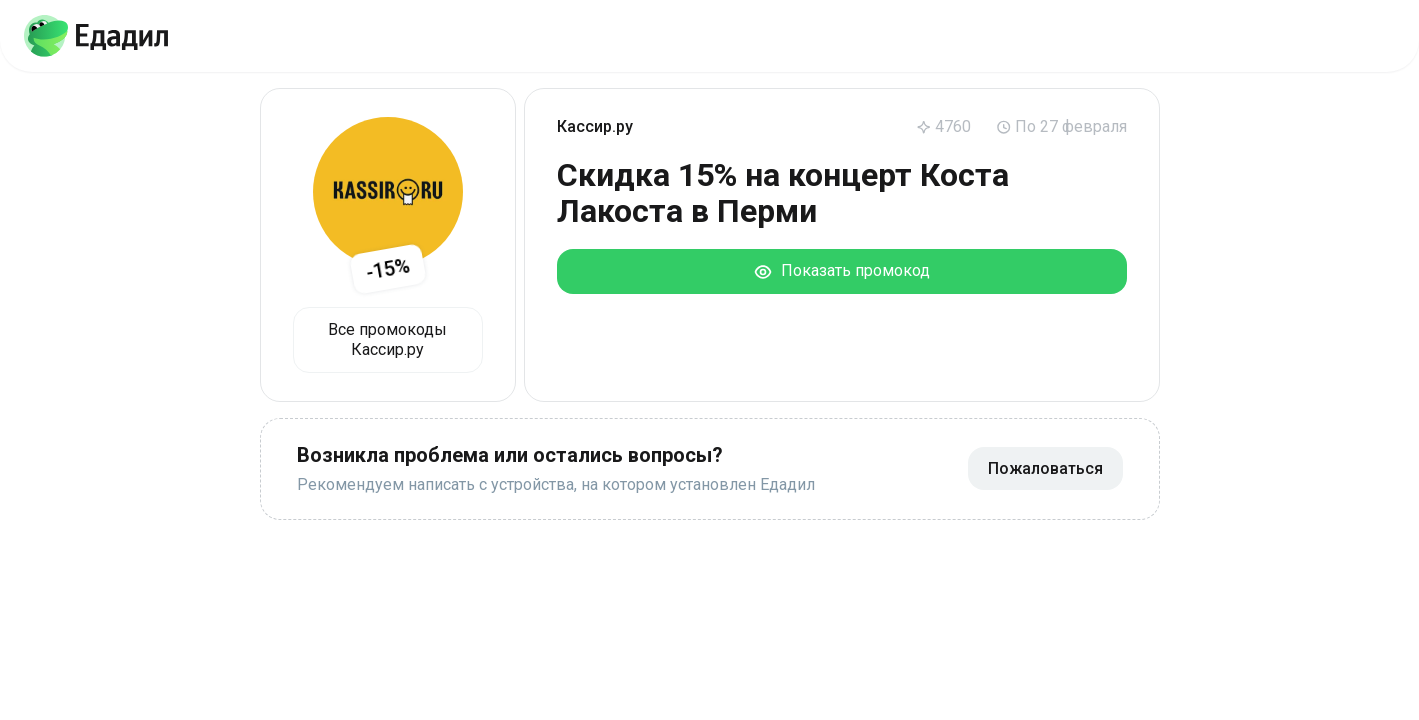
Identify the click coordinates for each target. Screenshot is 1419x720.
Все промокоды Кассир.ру (387, 339)
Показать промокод (841, 271)
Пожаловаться (1045, 468)
